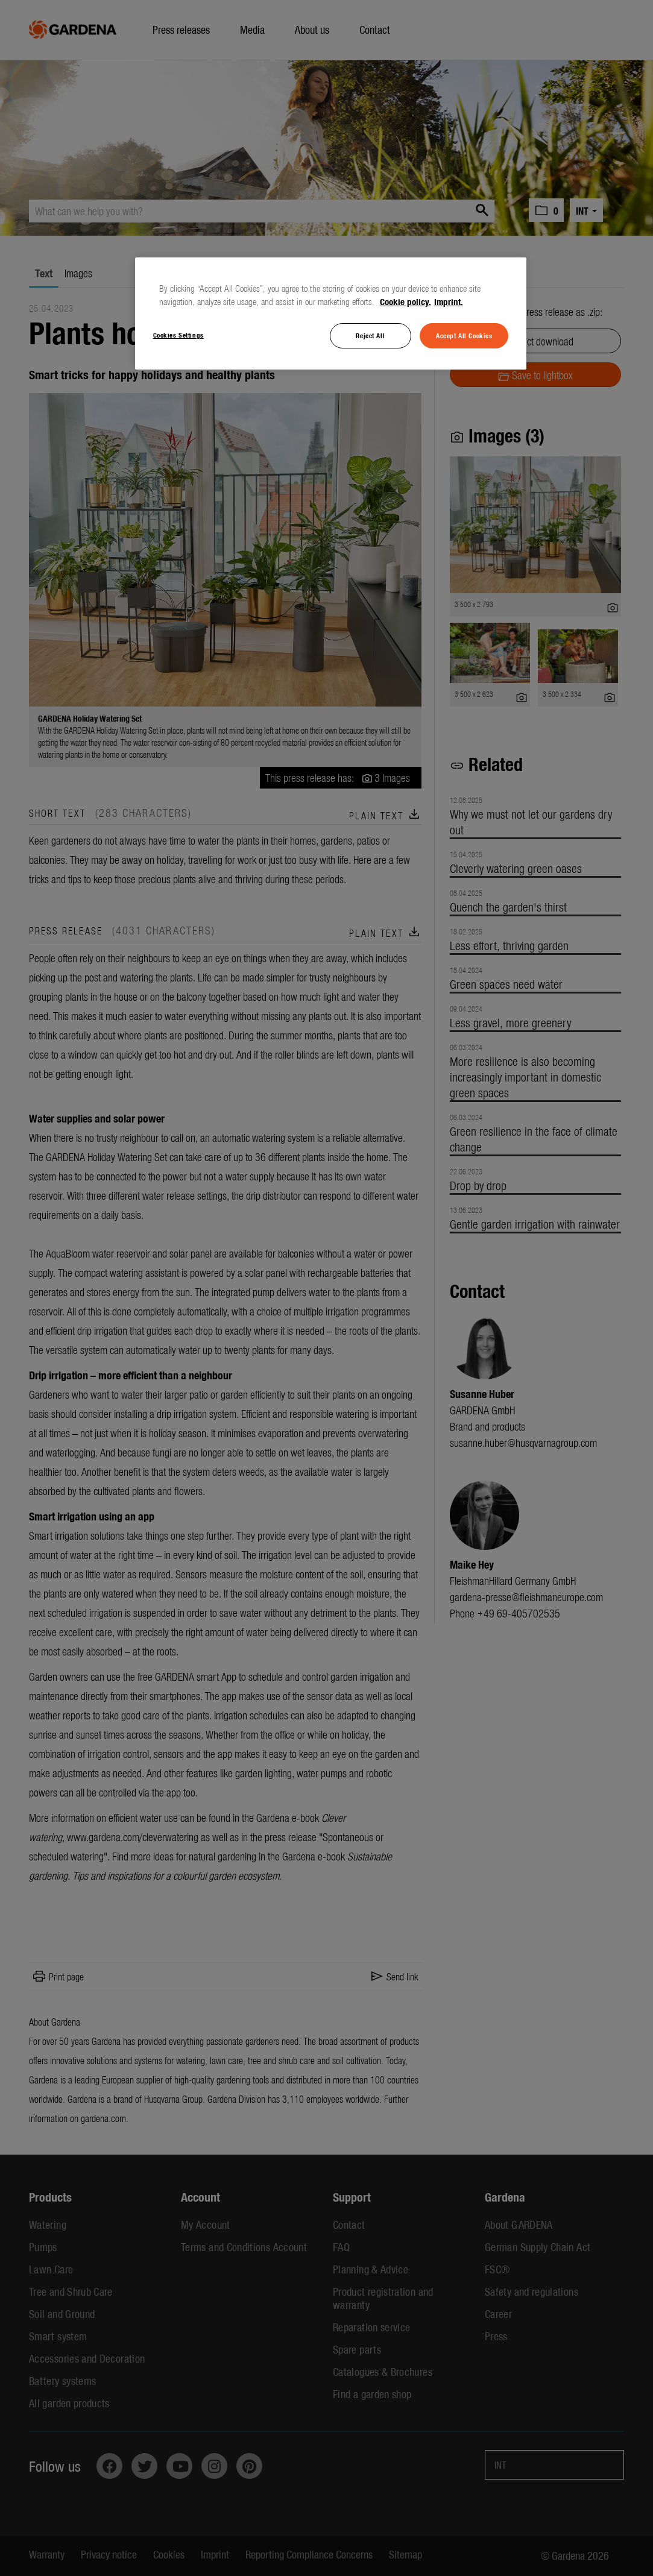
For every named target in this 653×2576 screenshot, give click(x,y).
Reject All (370, 335)
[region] (331, 313)
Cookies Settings (178, 334)
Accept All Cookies (464, 335)
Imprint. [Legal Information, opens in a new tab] (448, 301)
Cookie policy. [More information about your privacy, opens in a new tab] (405, 301)
